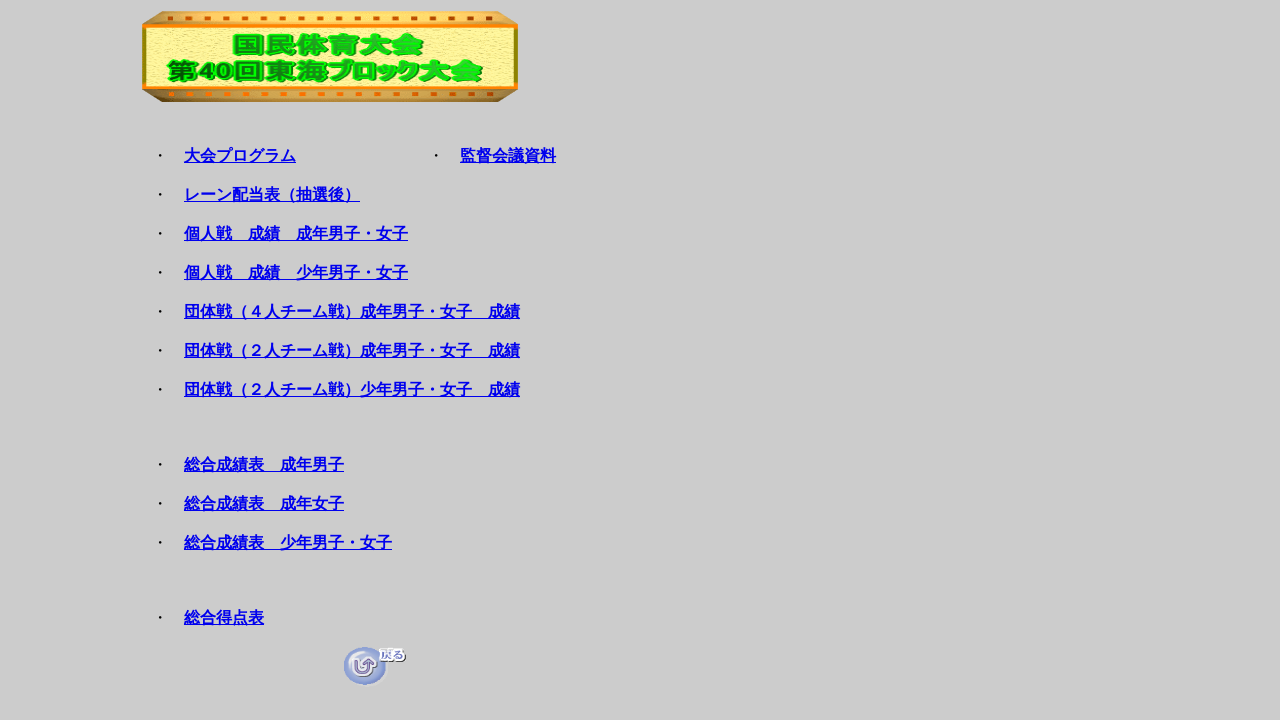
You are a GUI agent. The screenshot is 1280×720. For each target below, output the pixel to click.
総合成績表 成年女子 (264, 503)
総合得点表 (224, 617)
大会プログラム (240, 155)
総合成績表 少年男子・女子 (288, 542)
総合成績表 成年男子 (264, 464)
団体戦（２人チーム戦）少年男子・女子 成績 (352, 389)
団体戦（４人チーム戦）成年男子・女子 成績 (352, 311)
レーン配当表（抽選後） (272, 194)
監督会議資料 (508, 155)
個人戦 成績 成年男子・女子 (296, 233)
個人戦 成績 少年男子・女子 (296, 272)
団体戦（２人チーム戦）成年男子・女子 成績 (352, 350)
